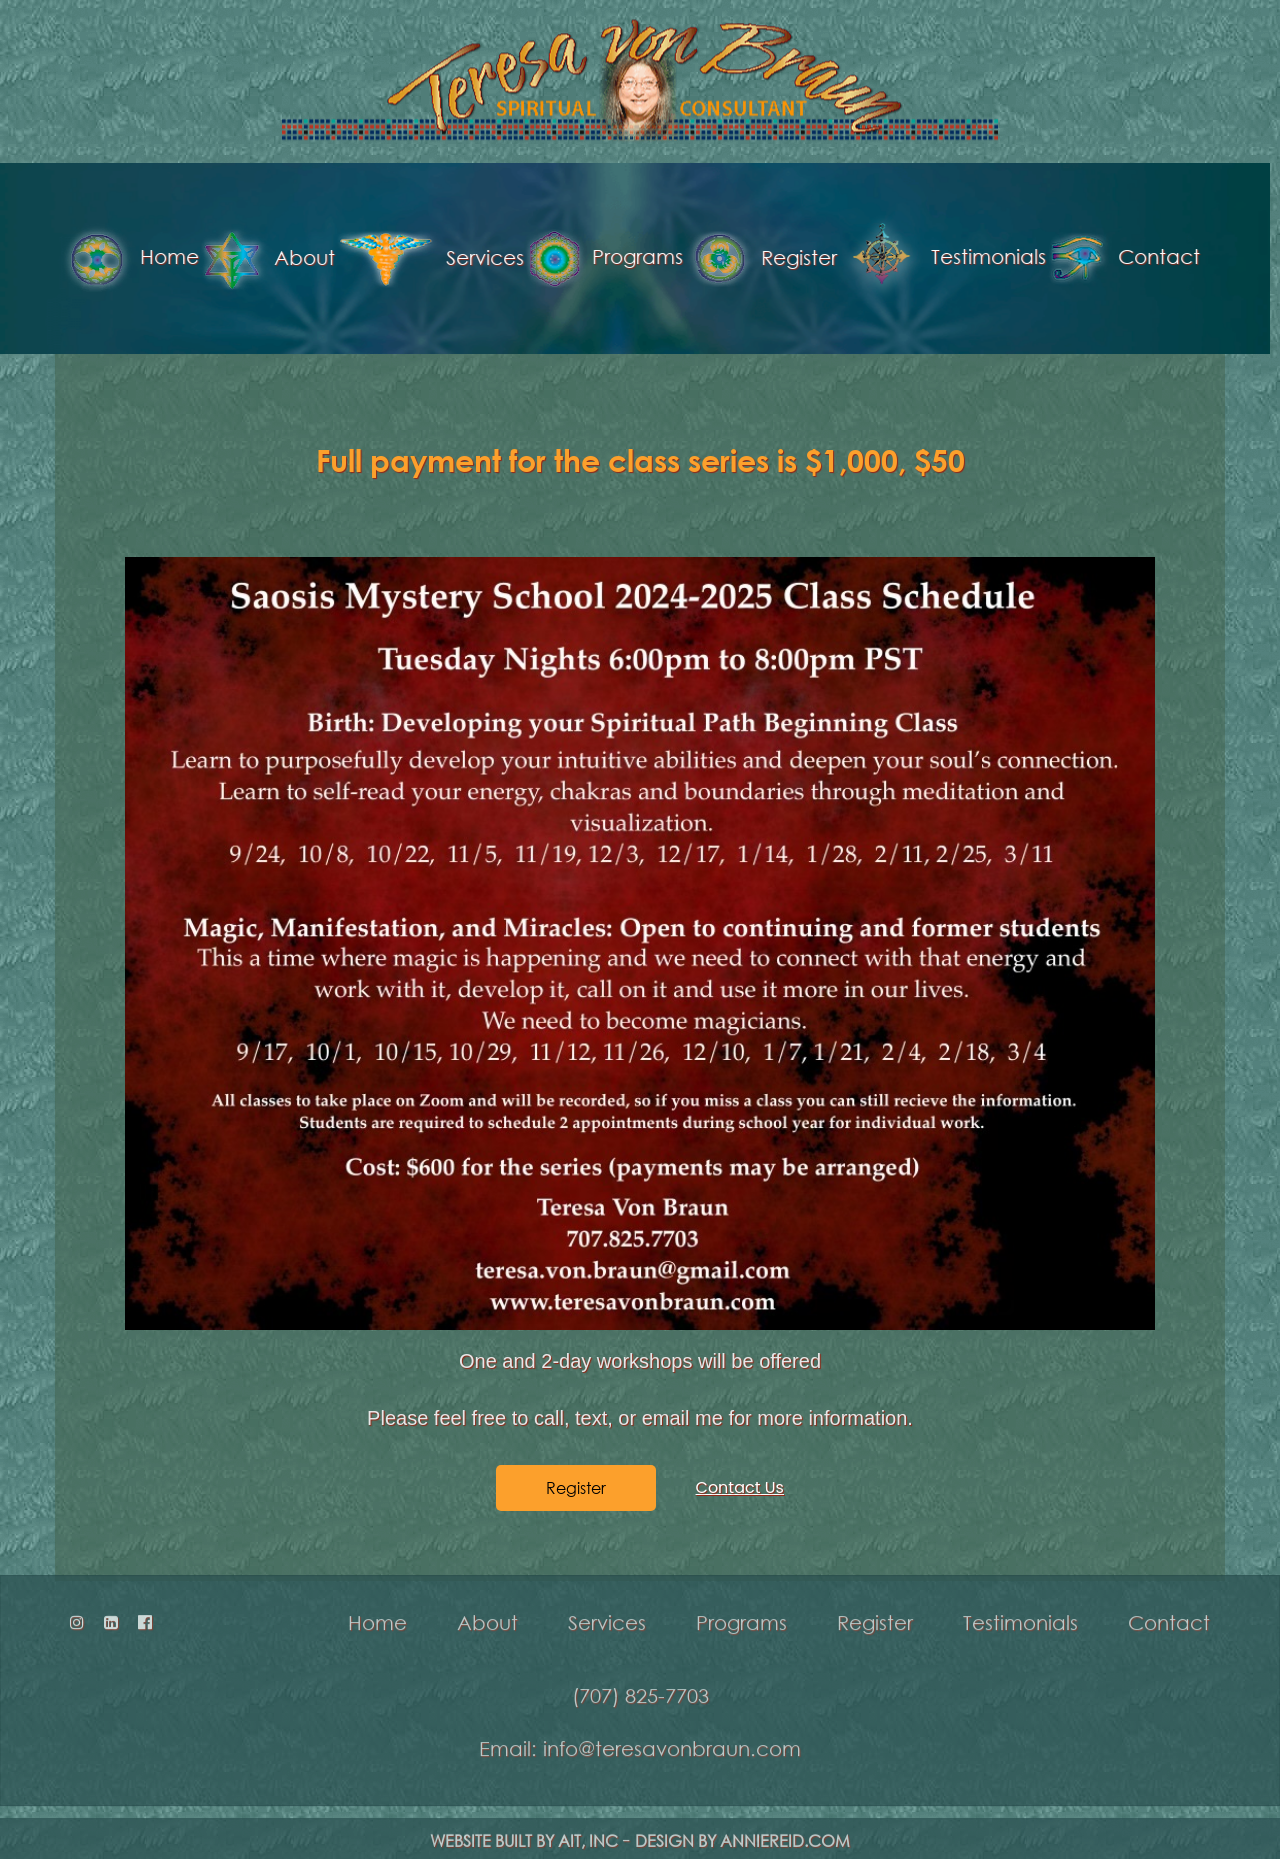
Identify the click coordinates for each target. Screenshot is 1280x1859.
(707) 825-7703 (640, 1682)
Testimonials (857, 258)
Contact (1038, 258)
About (181, 259)
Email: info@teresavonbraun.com (640, 1735)
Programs (518, 258)
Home (377, 1609)
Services (344, 259)
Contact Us (740, 1463)
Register (675, 259)
